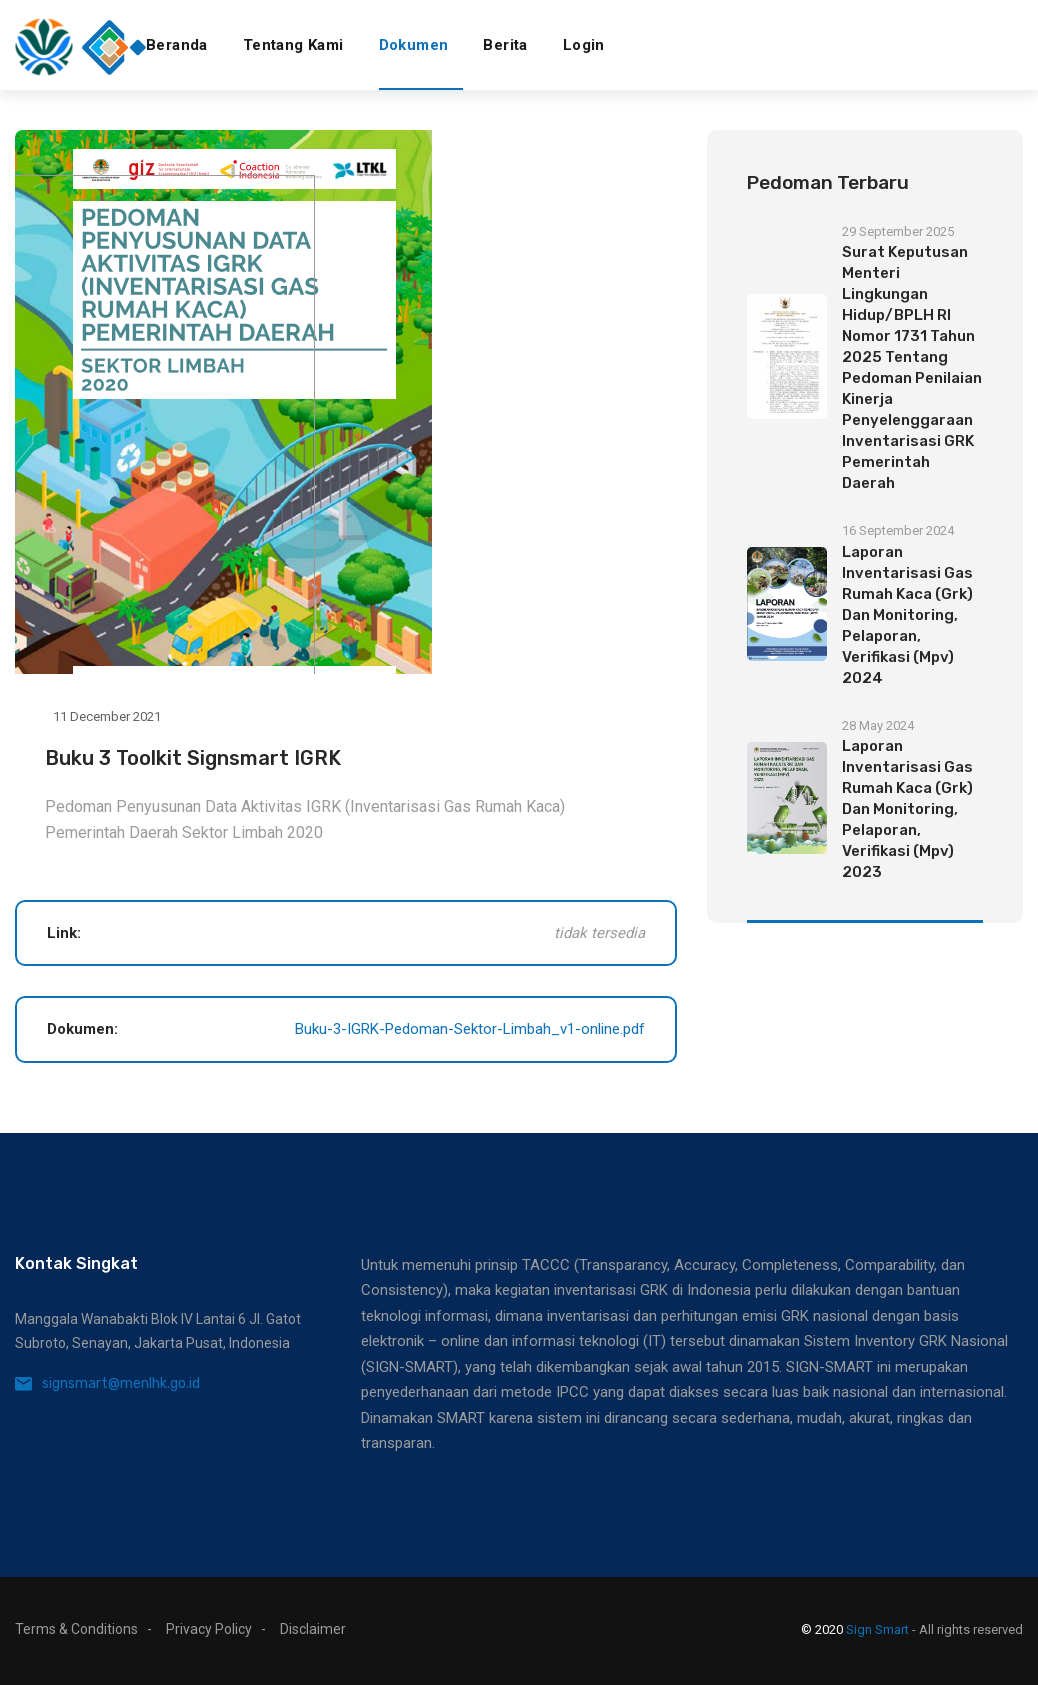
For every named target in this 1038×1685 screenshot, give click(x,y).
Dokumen (414, 45)
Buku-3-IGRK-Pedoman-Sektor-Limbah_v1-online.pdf (470, 1029)
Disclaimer (313, 1629)
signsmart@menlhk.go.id (121, 1384)
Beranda (177, 45)
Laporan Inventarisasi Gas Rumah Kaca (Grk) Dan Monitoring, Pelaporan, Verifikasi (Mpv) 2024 (907, 615)
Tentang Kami (293, 45)
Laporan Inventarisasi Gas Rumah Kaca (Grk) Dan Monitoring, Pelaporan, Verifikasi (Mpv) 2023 (907, 809)
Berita (505, 45)
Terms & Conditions (76, 1629)
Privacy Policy (209, 1629)
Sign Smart (877, 1629)
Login (584, 45)
